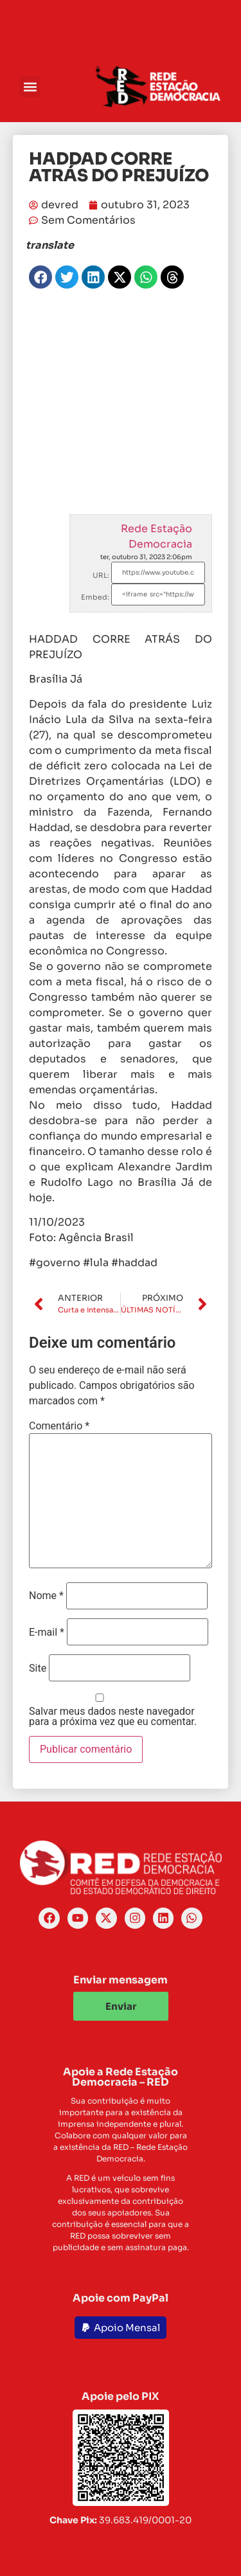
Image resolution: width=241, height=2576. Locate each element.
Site (37, 1668)
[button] (29, 86)
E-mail (46, 1632)
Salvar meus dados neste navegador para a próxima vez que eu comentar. (113, 1716)
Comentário (59, 1426)
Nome (46, 1596)
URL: (101, 575)
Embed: (95, 597)
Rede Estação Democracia (156, 536)
